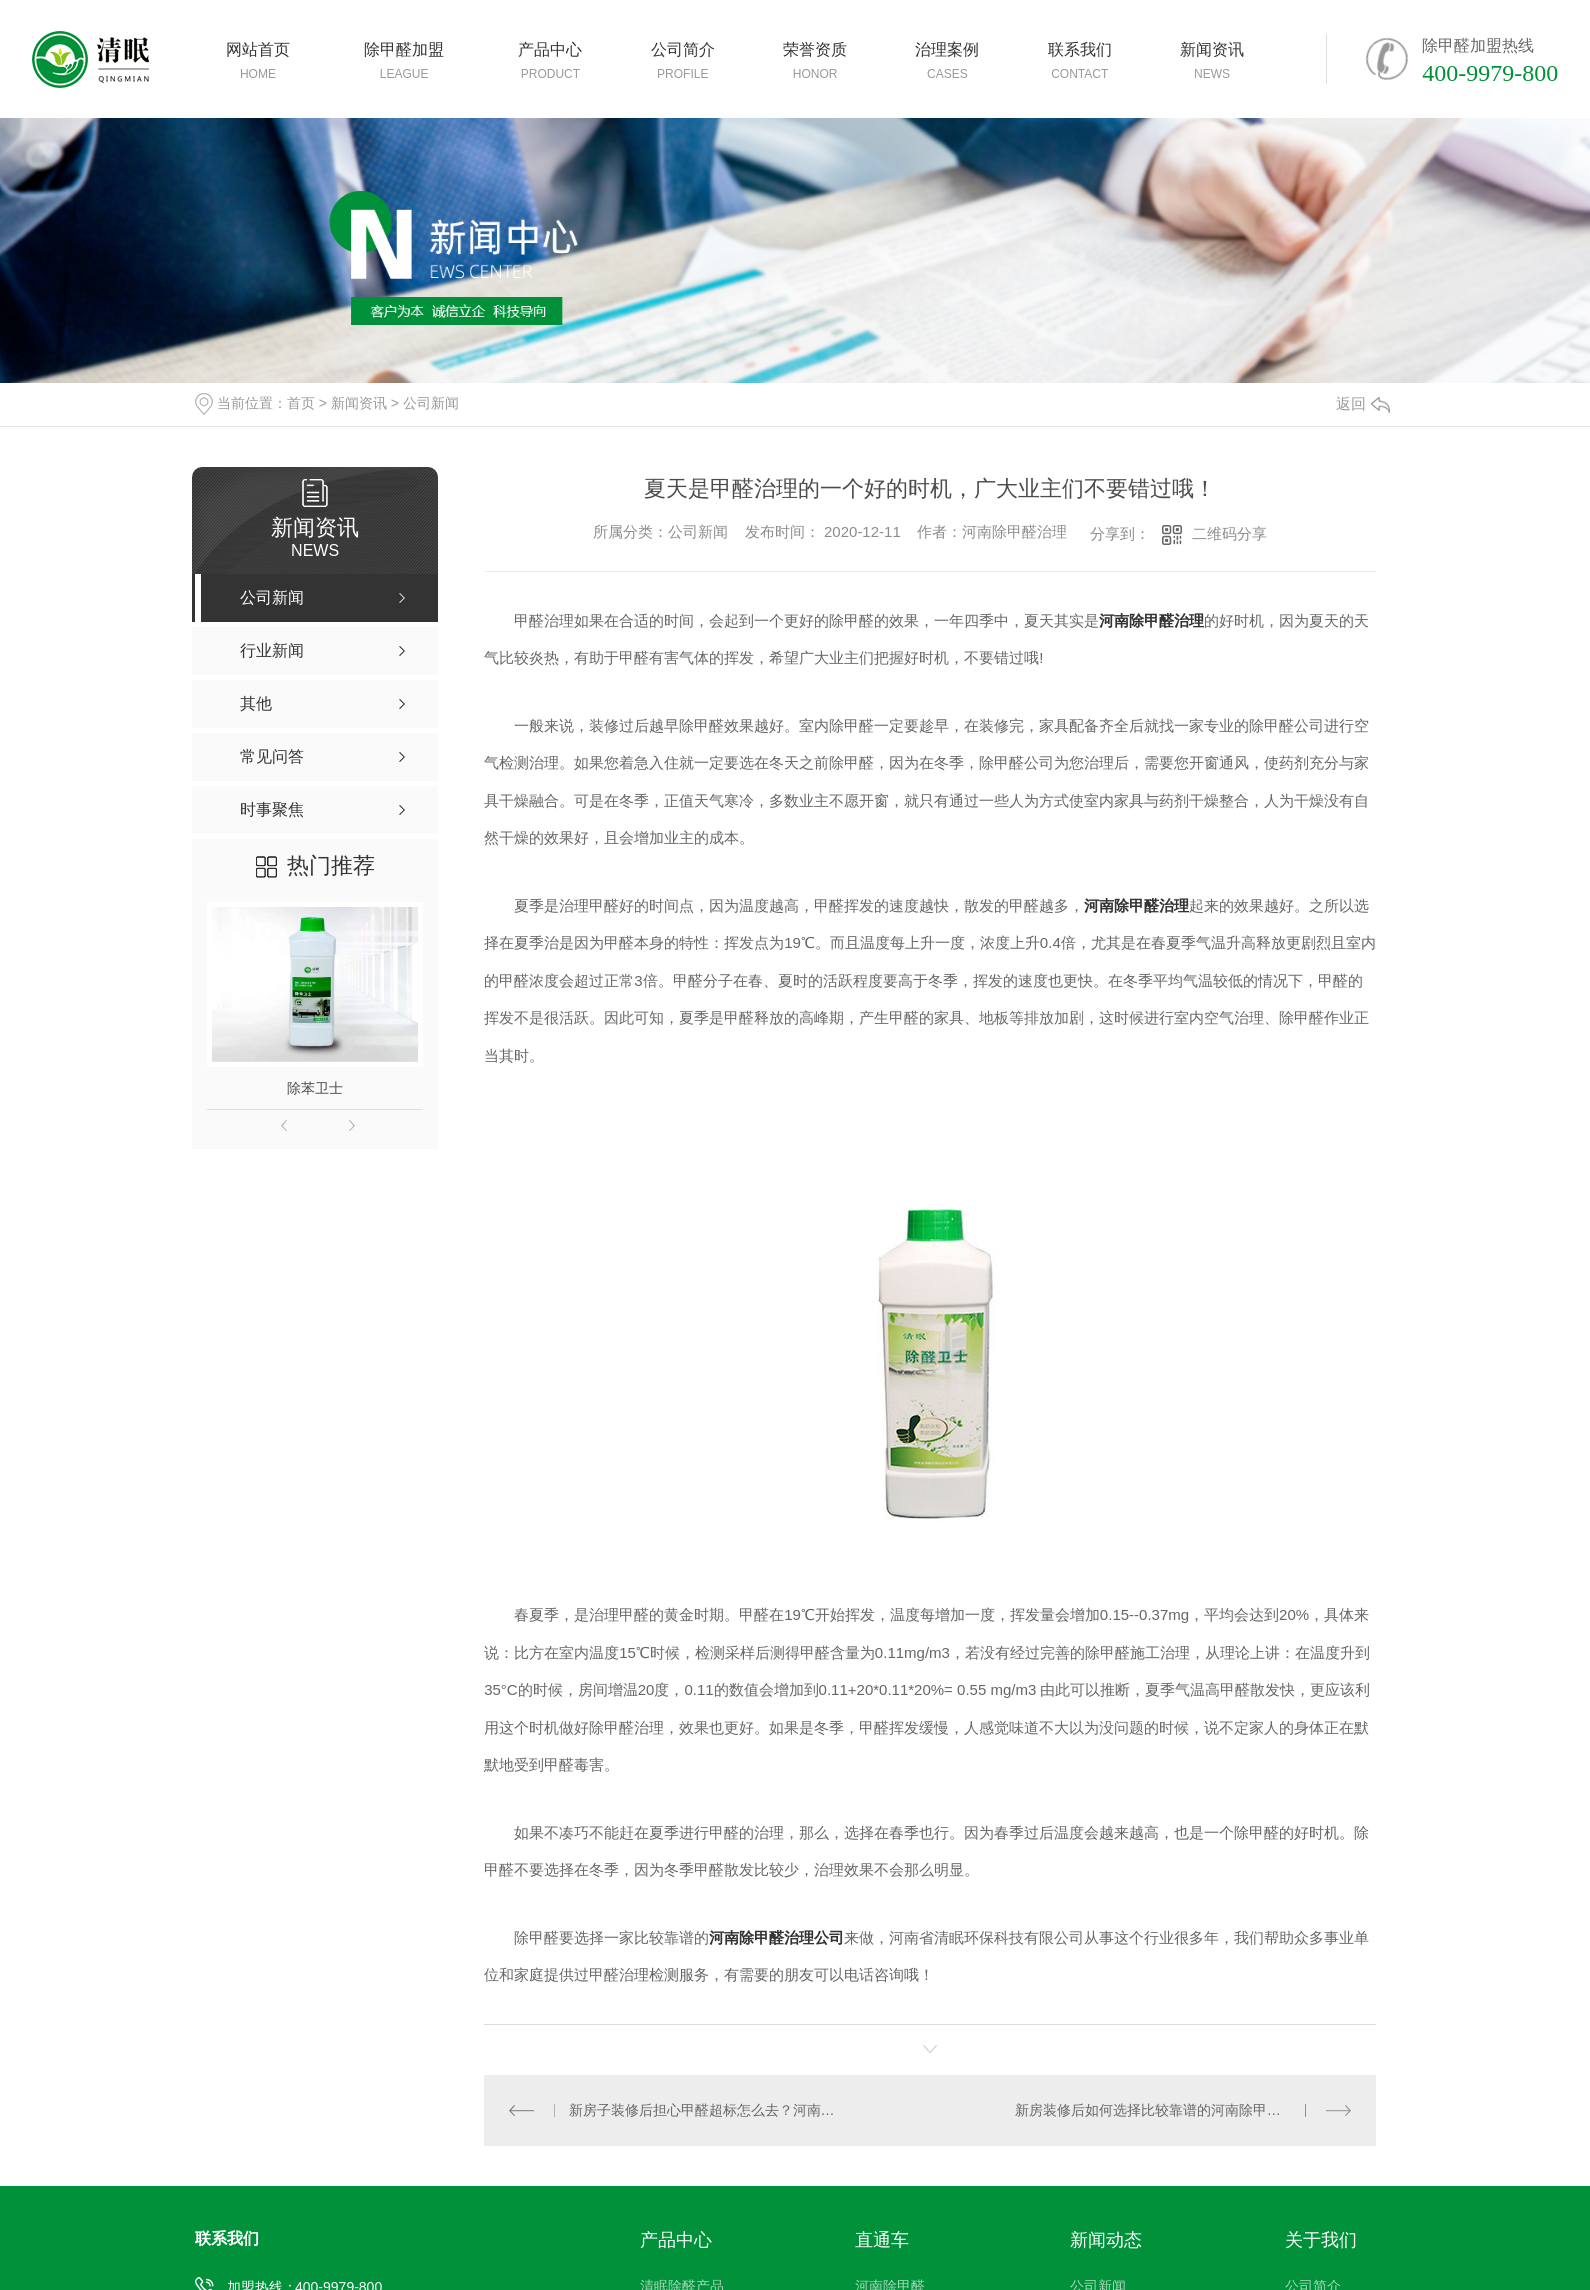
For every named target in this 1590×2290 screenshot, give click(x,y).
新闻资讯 (359, 403)
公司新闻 (431, 403)
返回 (1363, 403)
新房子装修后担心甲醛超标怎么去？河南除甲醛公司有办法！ (707, 2109)
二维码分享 (1229, 533)
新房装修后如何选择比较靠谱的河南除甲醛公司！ (1169, 2109)
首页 (301, 403)
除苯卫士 (315, 1088)
